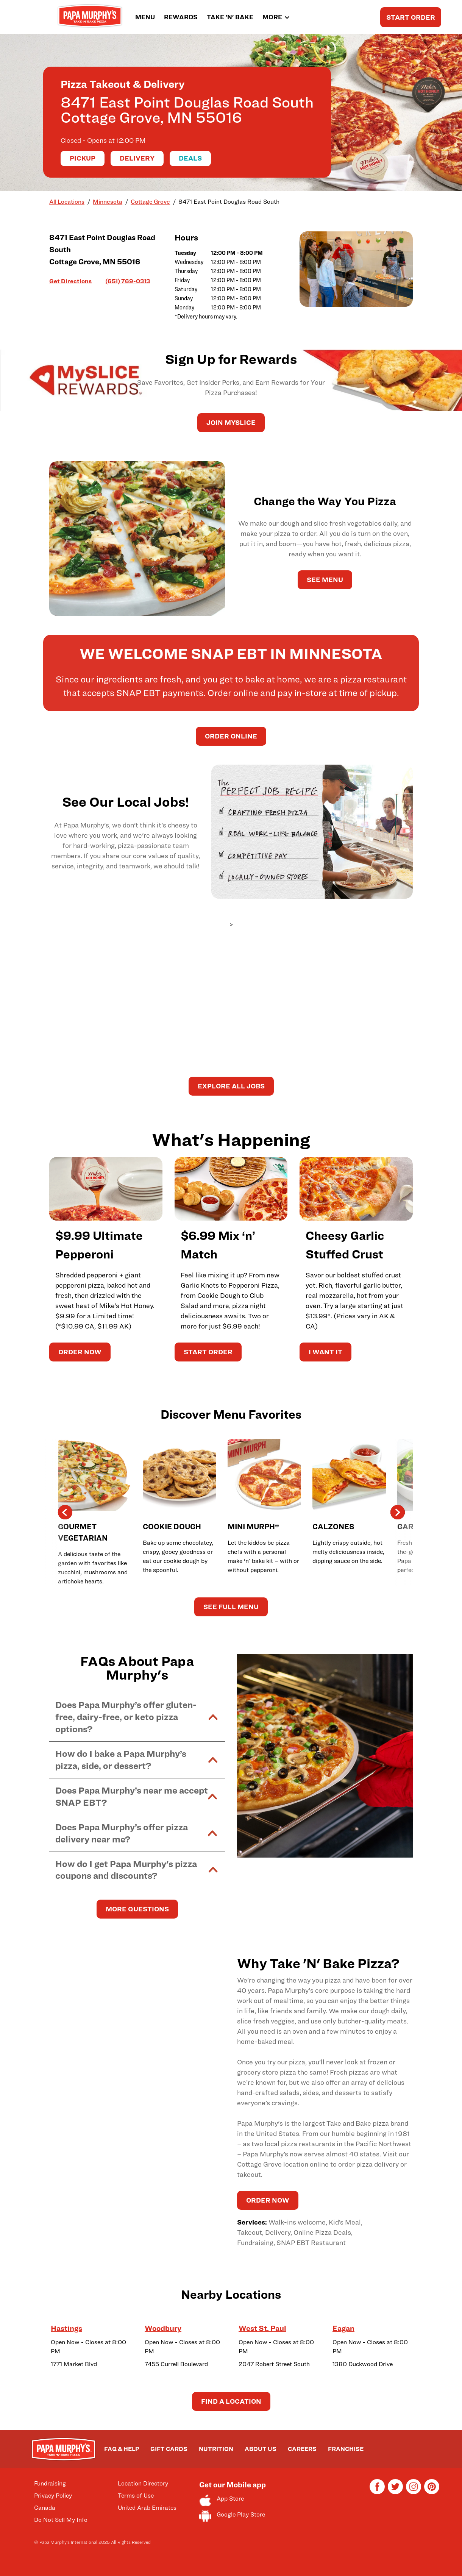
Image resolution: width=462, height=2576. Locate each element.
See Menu (325, 580)
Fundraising (50, 2483)
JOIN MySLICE (231, 422)
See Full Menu (231, 1607)
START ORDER (410, 17)
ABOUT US (260, 2449)
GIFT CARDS (168, 2449)
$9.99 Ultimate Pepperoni (99, 1244)
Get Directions (70, 281)
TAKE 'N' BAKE (230, 17)
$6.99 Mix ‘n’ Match (218, 1244)
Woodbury (163, 2328)
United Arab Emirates (147, 2507)
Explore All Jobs (231, 1086)
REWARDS (181, 17)
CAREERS (302, 2449)
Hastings (66, 2328)
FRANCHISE (346, 2449)
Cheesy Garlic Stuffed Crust (345, 1244)
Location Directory (143, 2483)
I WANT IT (325, 1352)
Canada (44, 2507)
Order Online (231, 736)
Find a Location (231, 2401)
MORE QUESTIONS (137, 1909)
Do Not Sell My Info (60, 2519)
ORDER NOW (79, 1352)
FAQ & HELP (121, 2449)
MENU (145, 17)
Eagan (343, 2328)
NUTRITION (216, 2449)
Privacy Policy (53, 2495)
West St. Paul (262, 2328)
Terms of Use (136, 2495)
